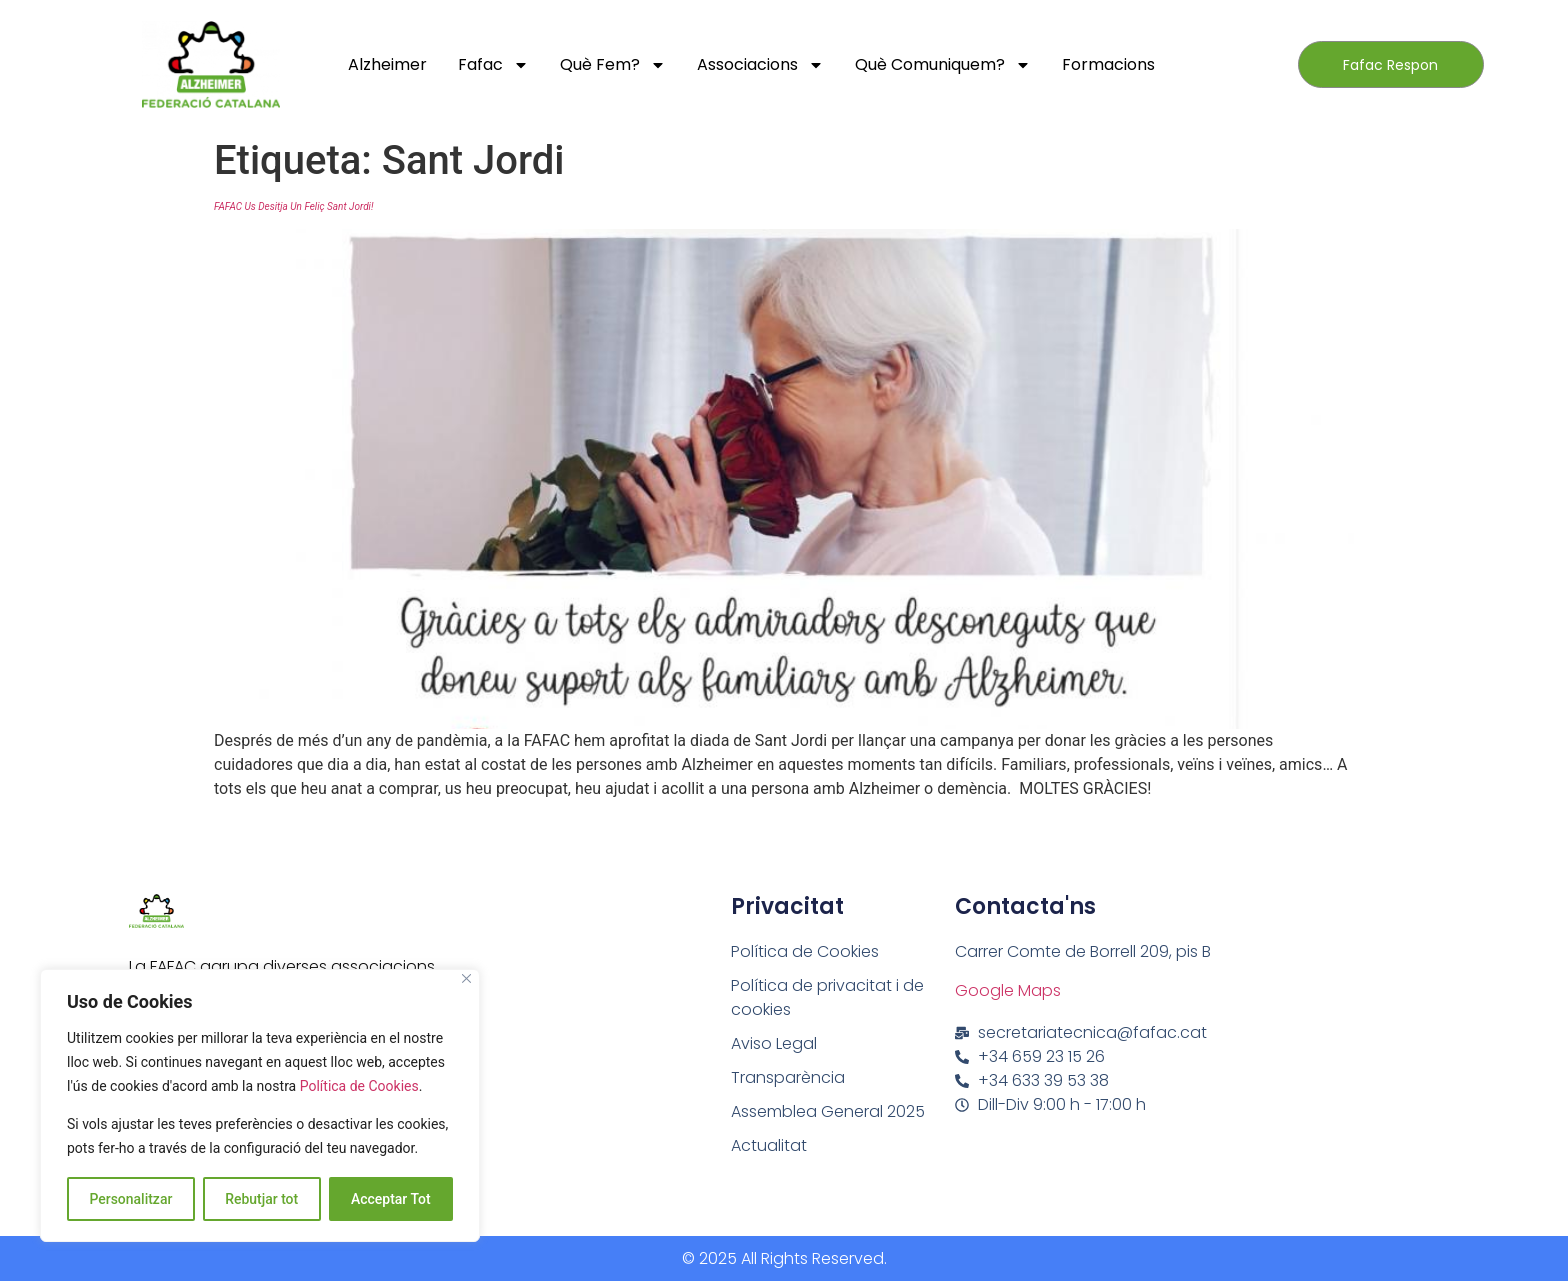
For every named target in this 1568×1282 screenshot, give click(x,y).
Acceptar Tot (391, 1199)
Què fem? (613, 65)
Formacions (1108, 64)
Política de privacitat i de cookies (827, 997)
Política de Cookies (359, 1087)
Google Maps (1008, 990)
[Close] (466, 979)
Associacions (760, 65)
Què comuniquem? (943, 65)
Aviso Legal (774, 1043)
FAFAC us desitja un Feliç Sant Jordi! (293, 206)
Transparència (788, 1077)
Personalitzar (130, 1199)
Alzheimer (387, 64)
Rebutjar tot (261, 1199)
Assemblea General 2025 (828, 1111)
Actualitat (769, 1145)
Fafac (493, 65)
